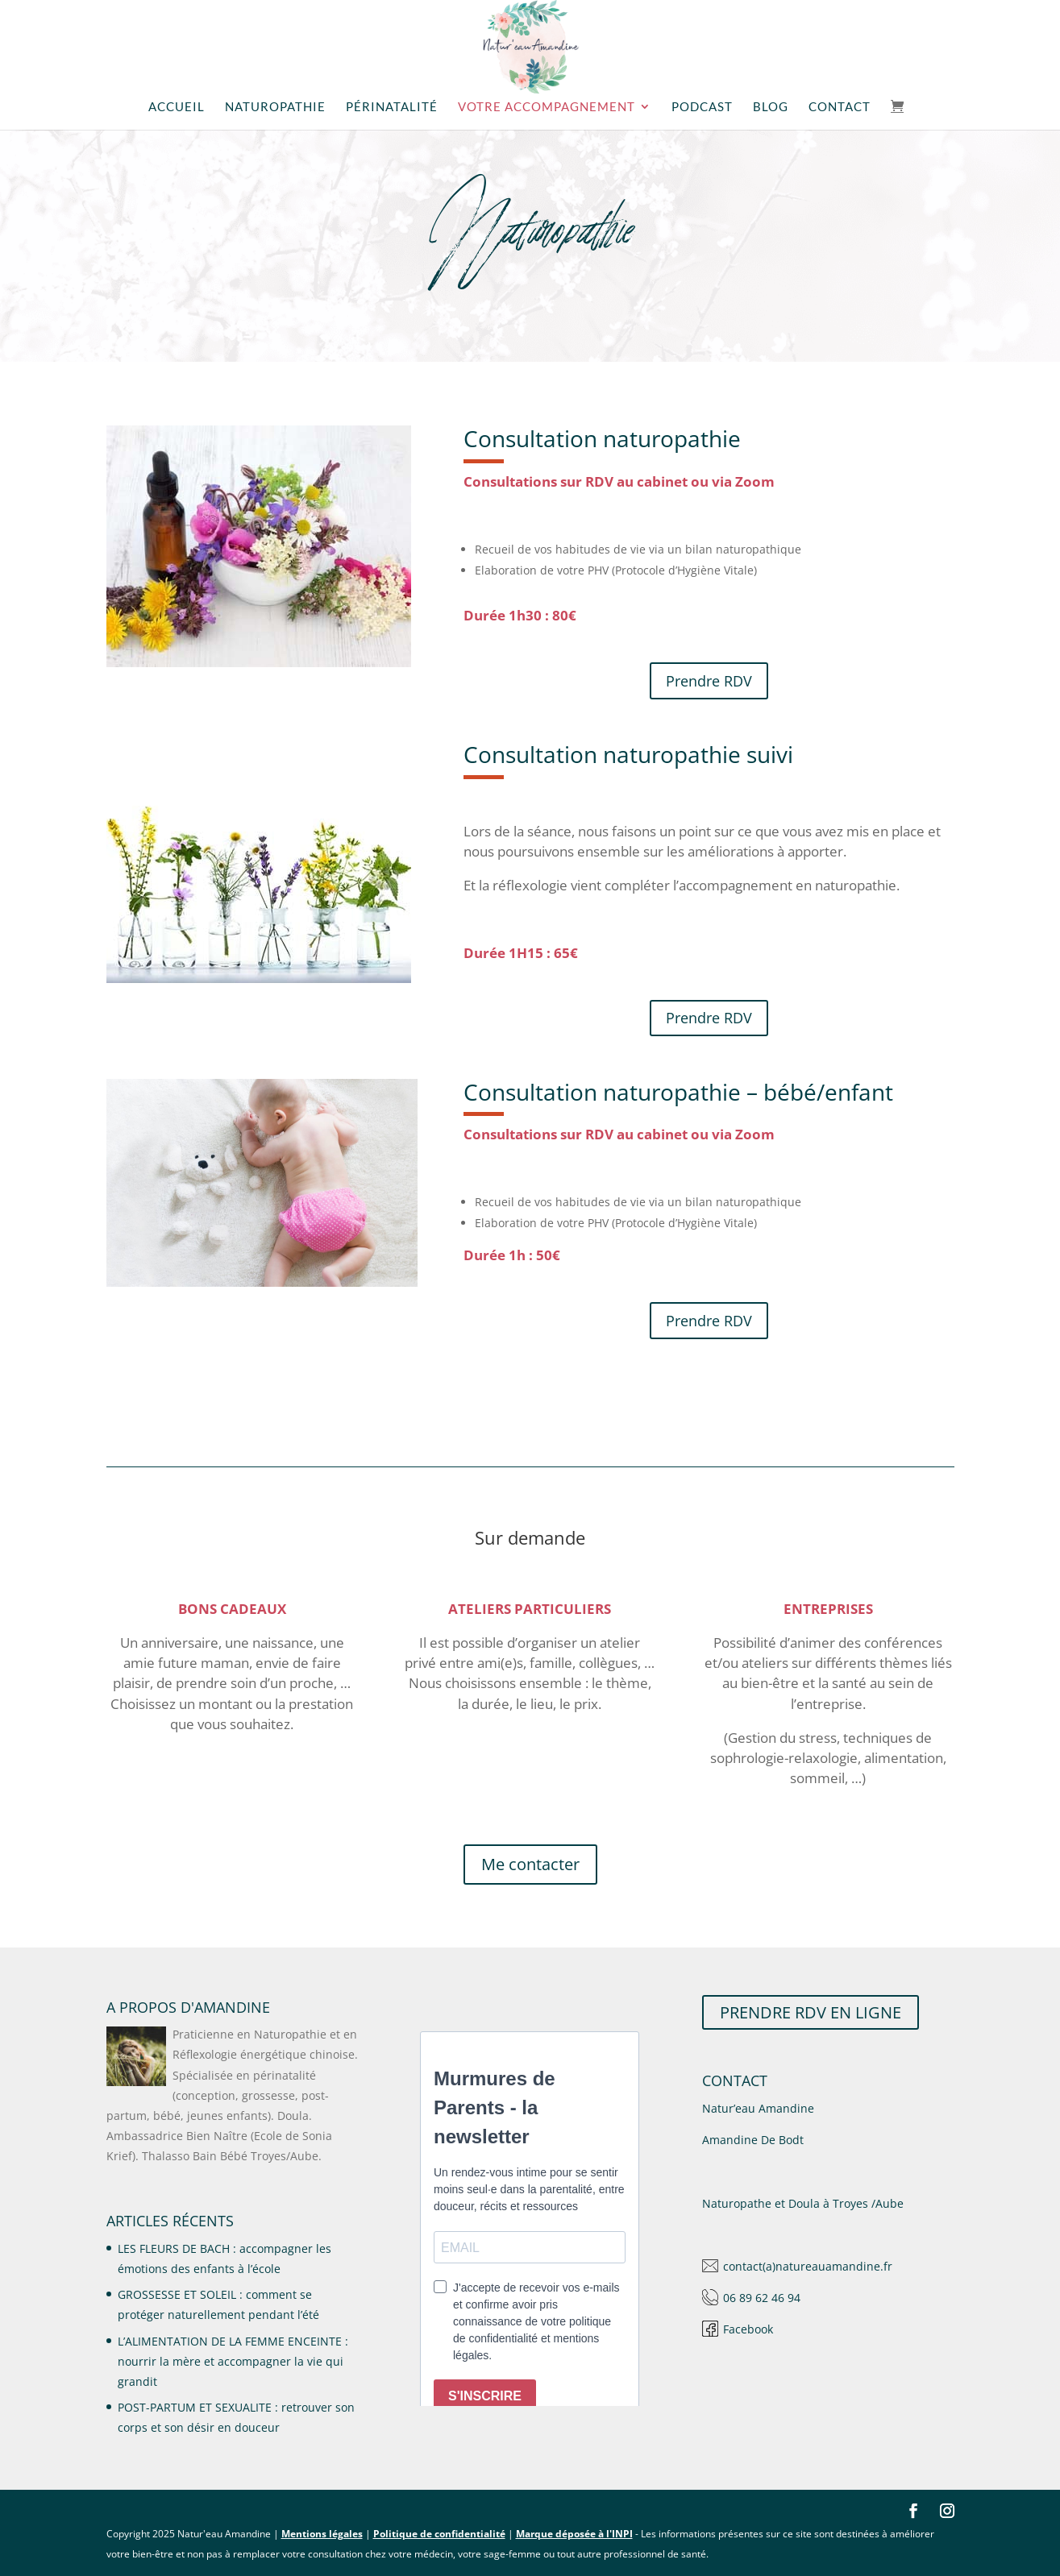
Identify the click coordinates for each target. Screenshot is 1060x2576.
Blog (770, 107)
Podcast (702, 107)
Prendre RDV (709, 681)
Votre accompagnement (546, 107)
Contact (840, 107)
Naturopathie (275, 107)
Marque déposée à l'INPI (574, 2534)
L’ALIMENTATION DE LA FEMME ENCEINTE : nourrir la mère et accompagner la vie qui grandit (233, 2361)
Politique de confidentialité (439, 2534)
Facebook (748, 2329)
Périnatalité (392, 107)
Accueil (176, 107)
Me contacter (530, 1864)
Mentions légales (322, 2534)
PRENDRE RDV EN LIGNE (810, 2012)
